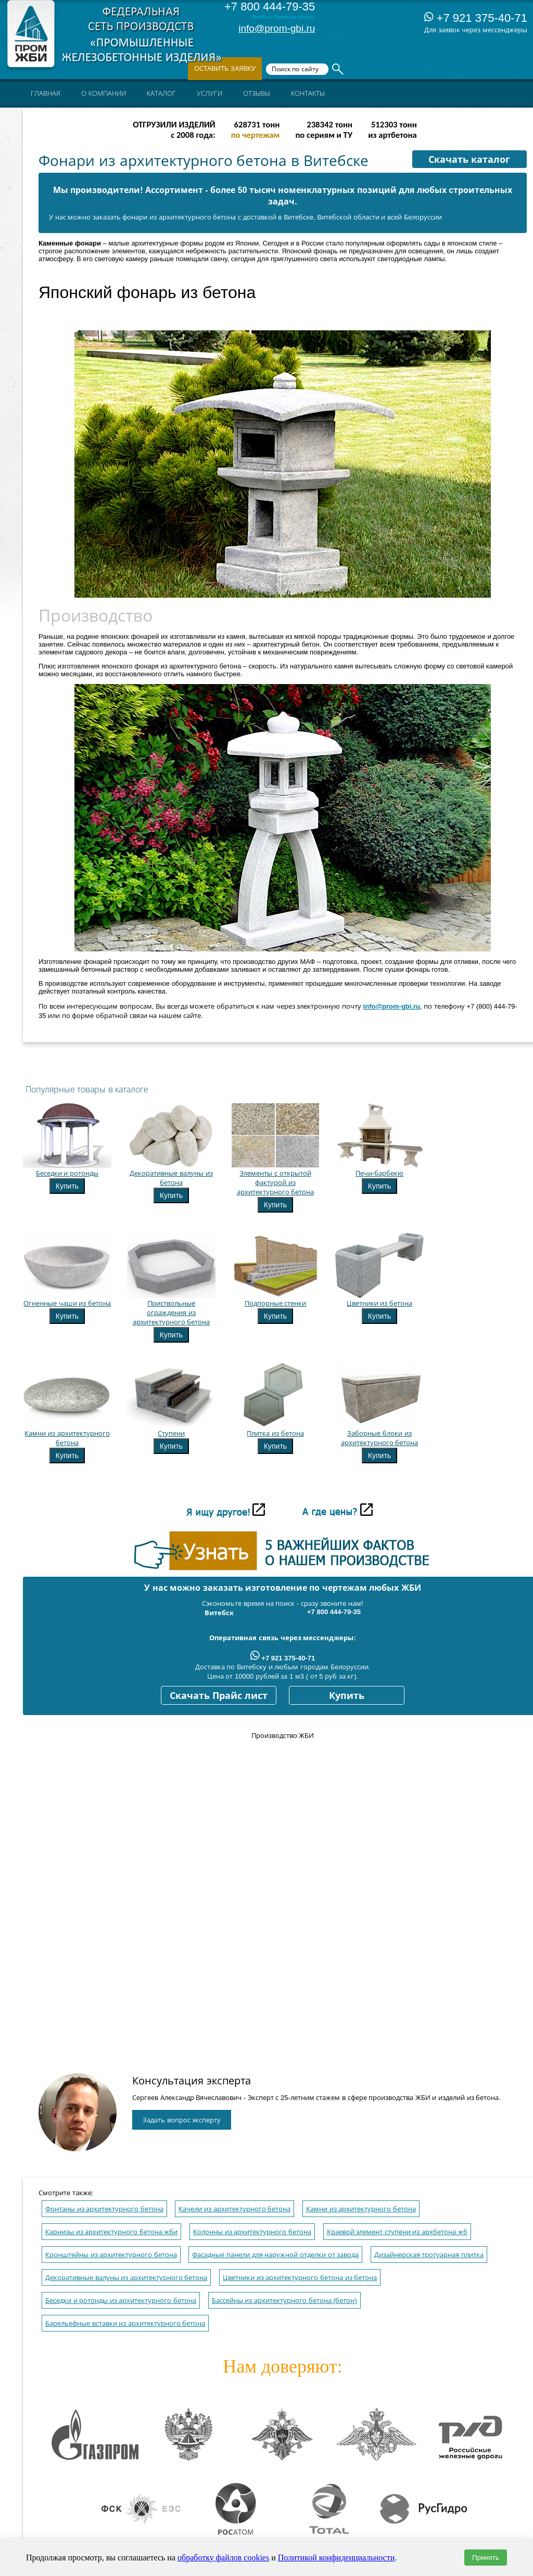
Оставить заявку (225, 68)
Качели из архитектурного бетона (234, 2209)
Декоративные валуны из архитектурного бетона (126, 2278)
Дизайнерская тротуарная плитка (429, 2255)
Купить (67, 1186)
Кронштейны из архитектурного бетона (111, 2255)
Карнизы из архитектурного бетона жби (111, 2232)
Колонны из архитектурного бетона (252, 2232)
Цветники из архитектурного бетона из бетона (300, 2278)
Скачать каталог (469, 159)
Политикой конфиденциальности (336, 2557)
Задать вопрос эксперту (182, 2120)
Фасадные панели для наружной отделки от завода (275, 2255)
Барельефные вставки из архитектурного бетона (125, 2323)
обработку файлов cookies (223, 2557)
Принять (485, 2557)
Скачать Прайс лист (219, 1696)
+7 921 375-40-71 (475, 17)
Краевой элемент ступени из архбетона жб (397, 2232)
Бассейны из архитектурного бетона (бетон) (284, 2300)
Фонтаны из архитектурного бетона (104, 2209)
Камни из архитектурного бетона (361, 2209)
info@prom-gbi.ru (276, 28)
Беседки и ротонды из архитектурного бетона (120, 2300)
